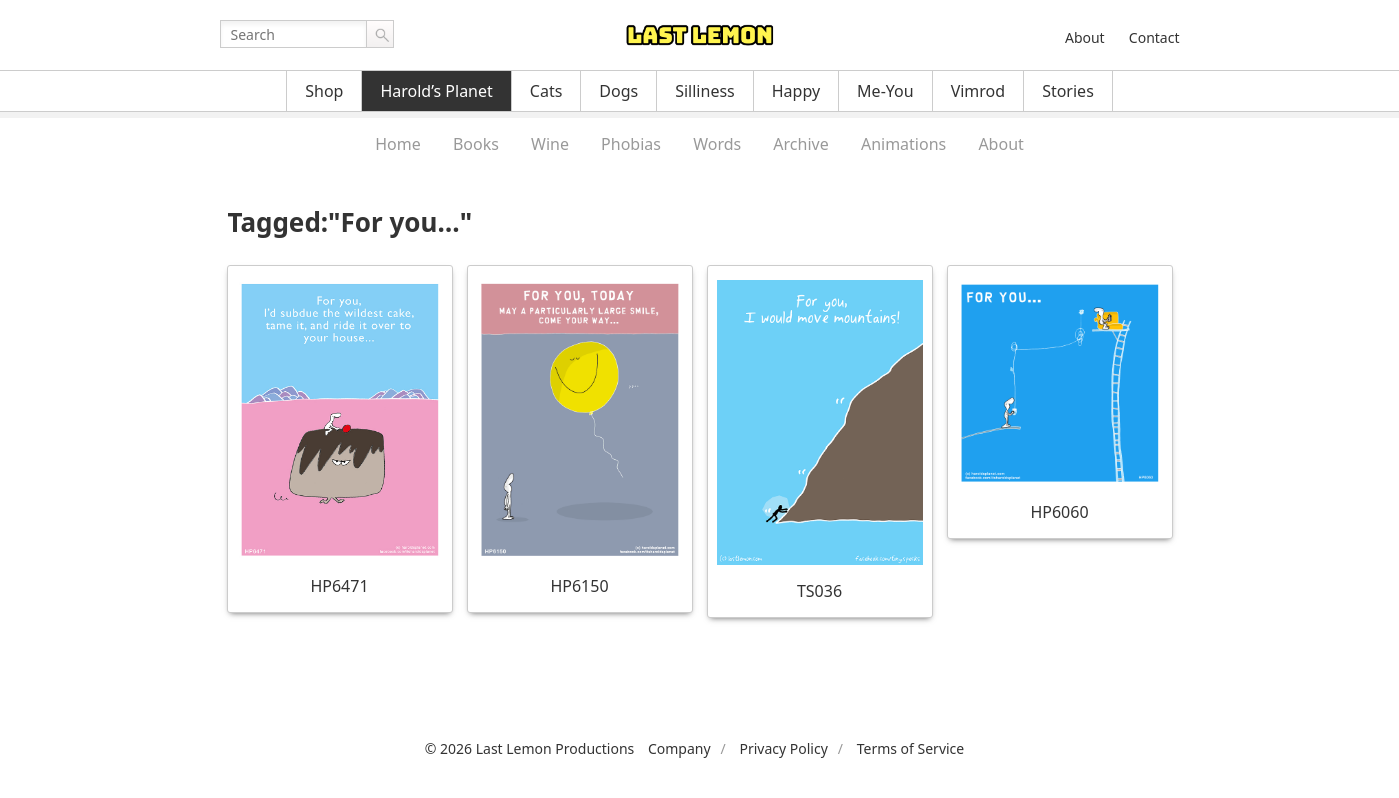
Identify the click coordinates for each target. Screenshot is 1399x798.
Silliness (705, 91)
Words (717, 144)
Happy (796, 91)
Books (476, 144)
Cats (546, 91)
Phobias (631, 144)
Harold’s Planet (436, 91)
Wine (550, 144)
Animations (903, 144)
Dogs (618, 91)
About (1085, 37)
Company (679, 748)
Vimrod (978, 91)
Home (398, 144)
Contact (1154, 37)
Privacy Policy (783, 748)
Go (380, 34)
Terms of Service (911, 748)
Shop (324, 91)
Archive (800, 144)
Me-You (885, 91)
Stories (1068, 91)
